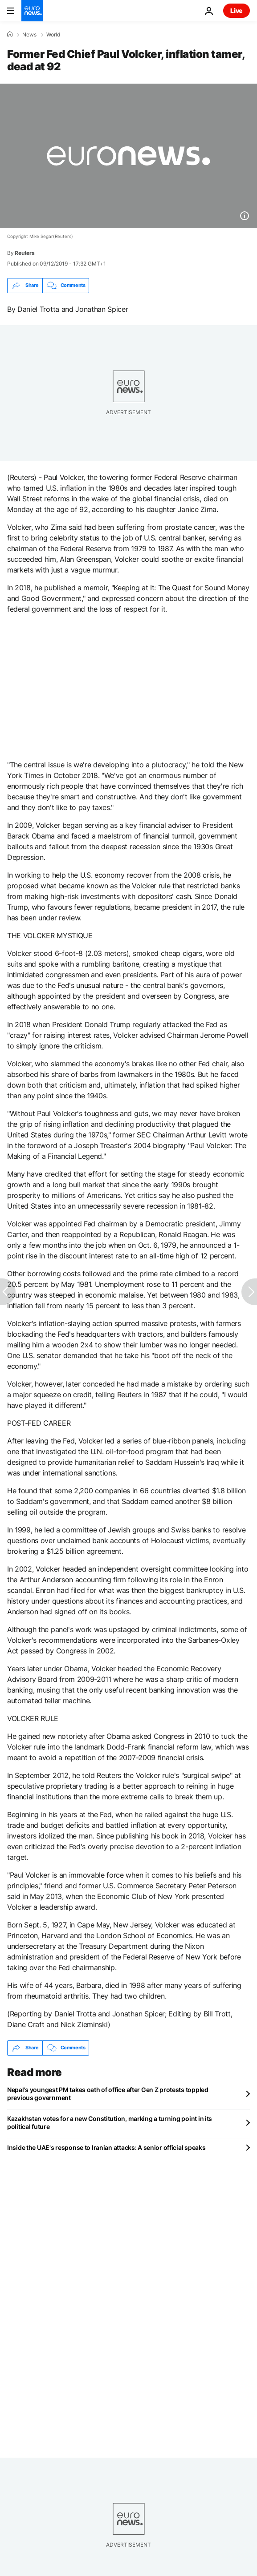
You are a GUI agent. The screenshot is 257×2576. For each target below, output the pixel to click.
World (53, 34)
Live (236, 10)
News (29, 34)
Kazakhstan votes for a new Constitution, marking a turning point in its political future (109, 2122)
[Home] (9, 34)
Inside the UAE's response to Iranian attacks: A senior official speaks (106, 2147)
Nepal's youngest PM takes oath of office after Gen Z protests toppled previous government (107, 2093)
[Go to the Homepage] (32, 10)
